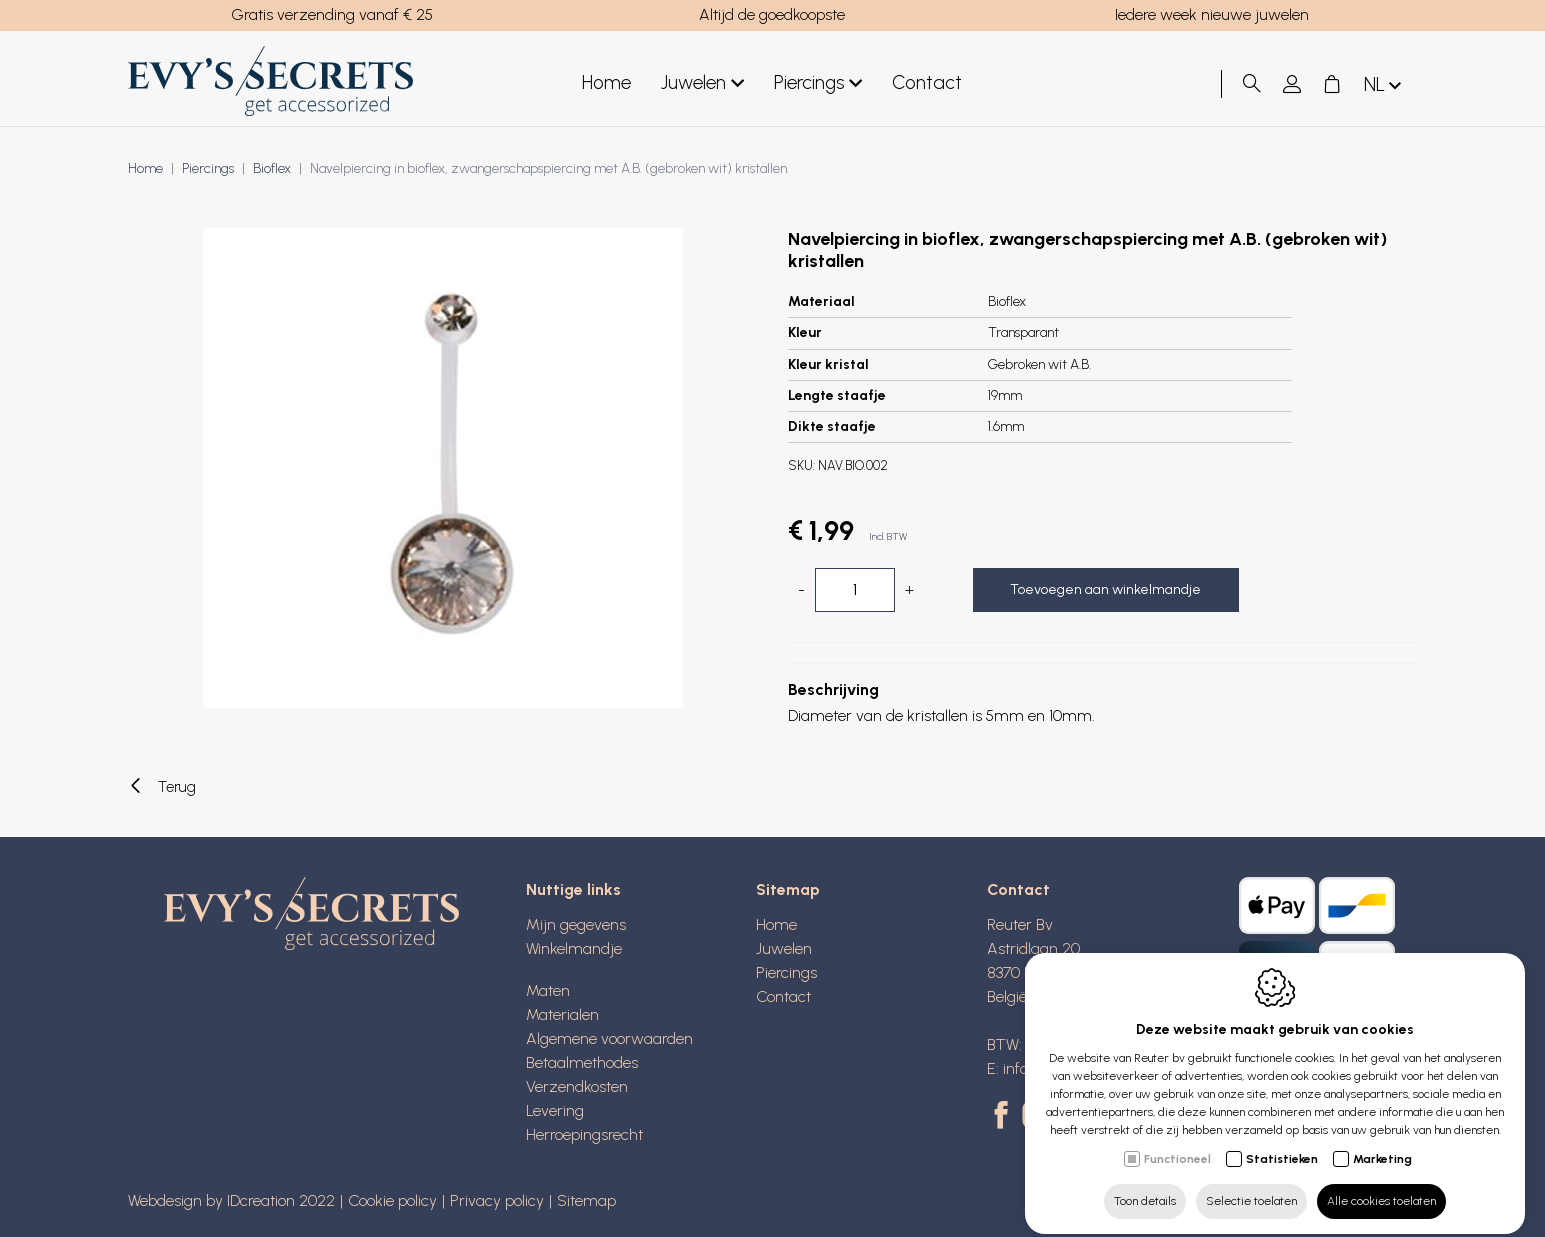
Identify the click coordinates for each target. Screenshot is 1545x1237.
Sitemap (788, 889)
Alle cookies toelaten (1381, 1184)
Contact (927, 82)
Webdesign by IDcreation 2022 (231, 1200)
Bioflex (272, 168)
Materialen (562, 1014)
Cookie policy (392, 1200)
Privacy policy (497, 1200)
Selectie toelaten (1251, 1184)
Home (606, 82)
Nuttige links (573, 889)
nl (1384, 85)
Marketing (1382, 1142)
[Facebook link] (1004, 1117)
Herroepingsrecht (584, 1134)
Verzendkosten (577, 1086)
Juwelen (702, 83)
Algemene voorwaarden (609, 1038)
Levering (555, 1110)
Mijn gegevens (576, 924)
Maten (548, 990)
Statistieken (1282, 1142)
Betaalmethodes (582, 1062)
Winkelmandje (574, 948)
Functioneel (1177, 1142)
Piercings (818, 83)
